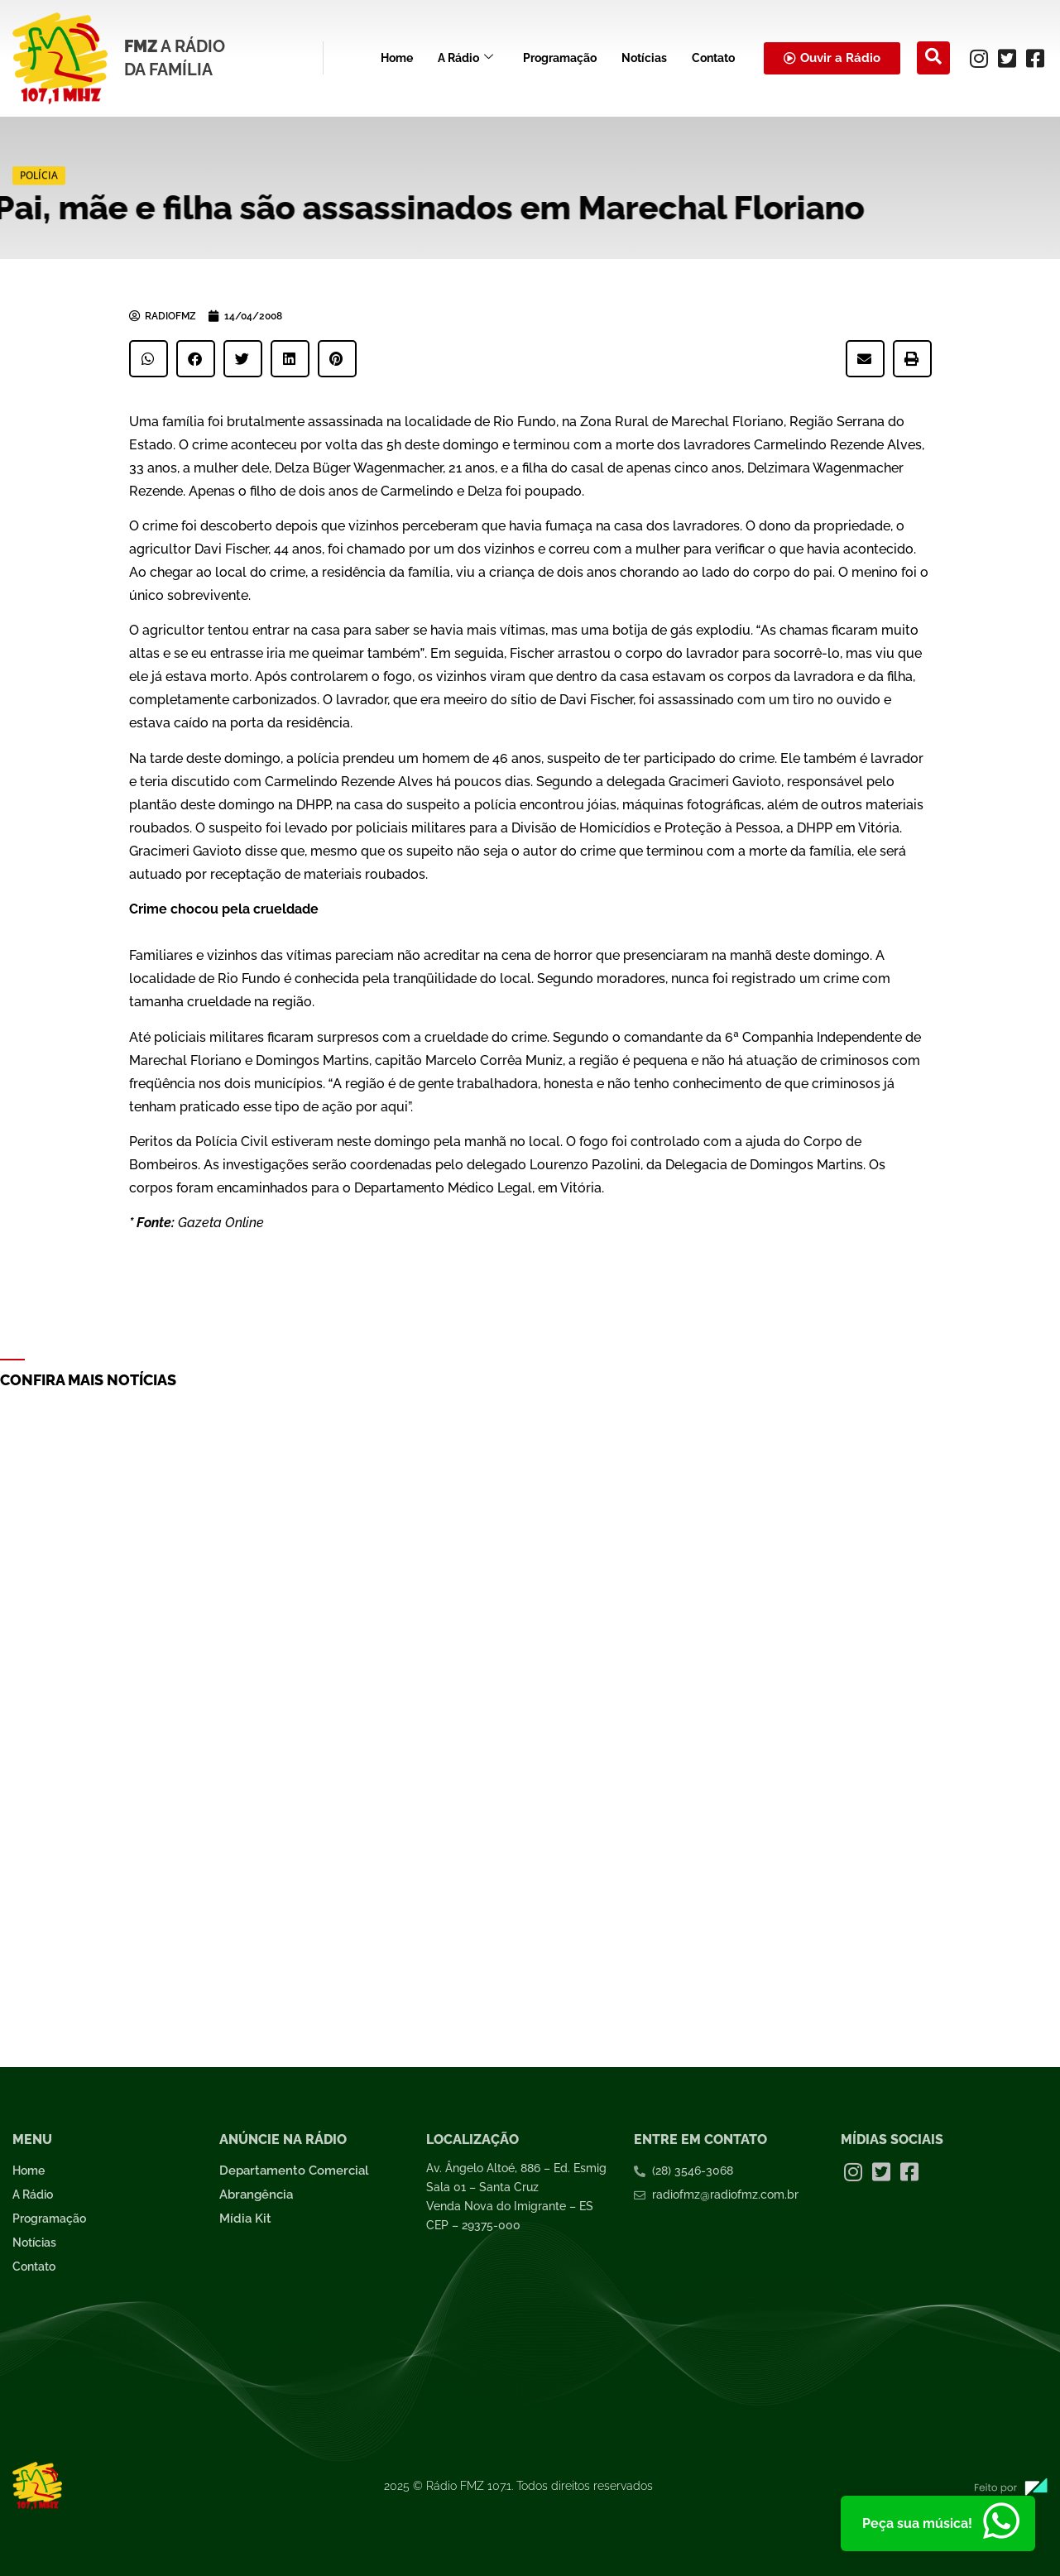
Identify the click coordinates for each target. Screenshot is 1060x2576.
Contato (713, 58)
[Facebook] (1035, 58)
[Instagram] (978, 58)
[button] (148, 358)
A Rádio (465, 58)
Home (397, 58)
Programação (560, 58)
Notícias (644, 58)
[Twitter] (1007, 58)
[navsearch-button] (933, 57)
